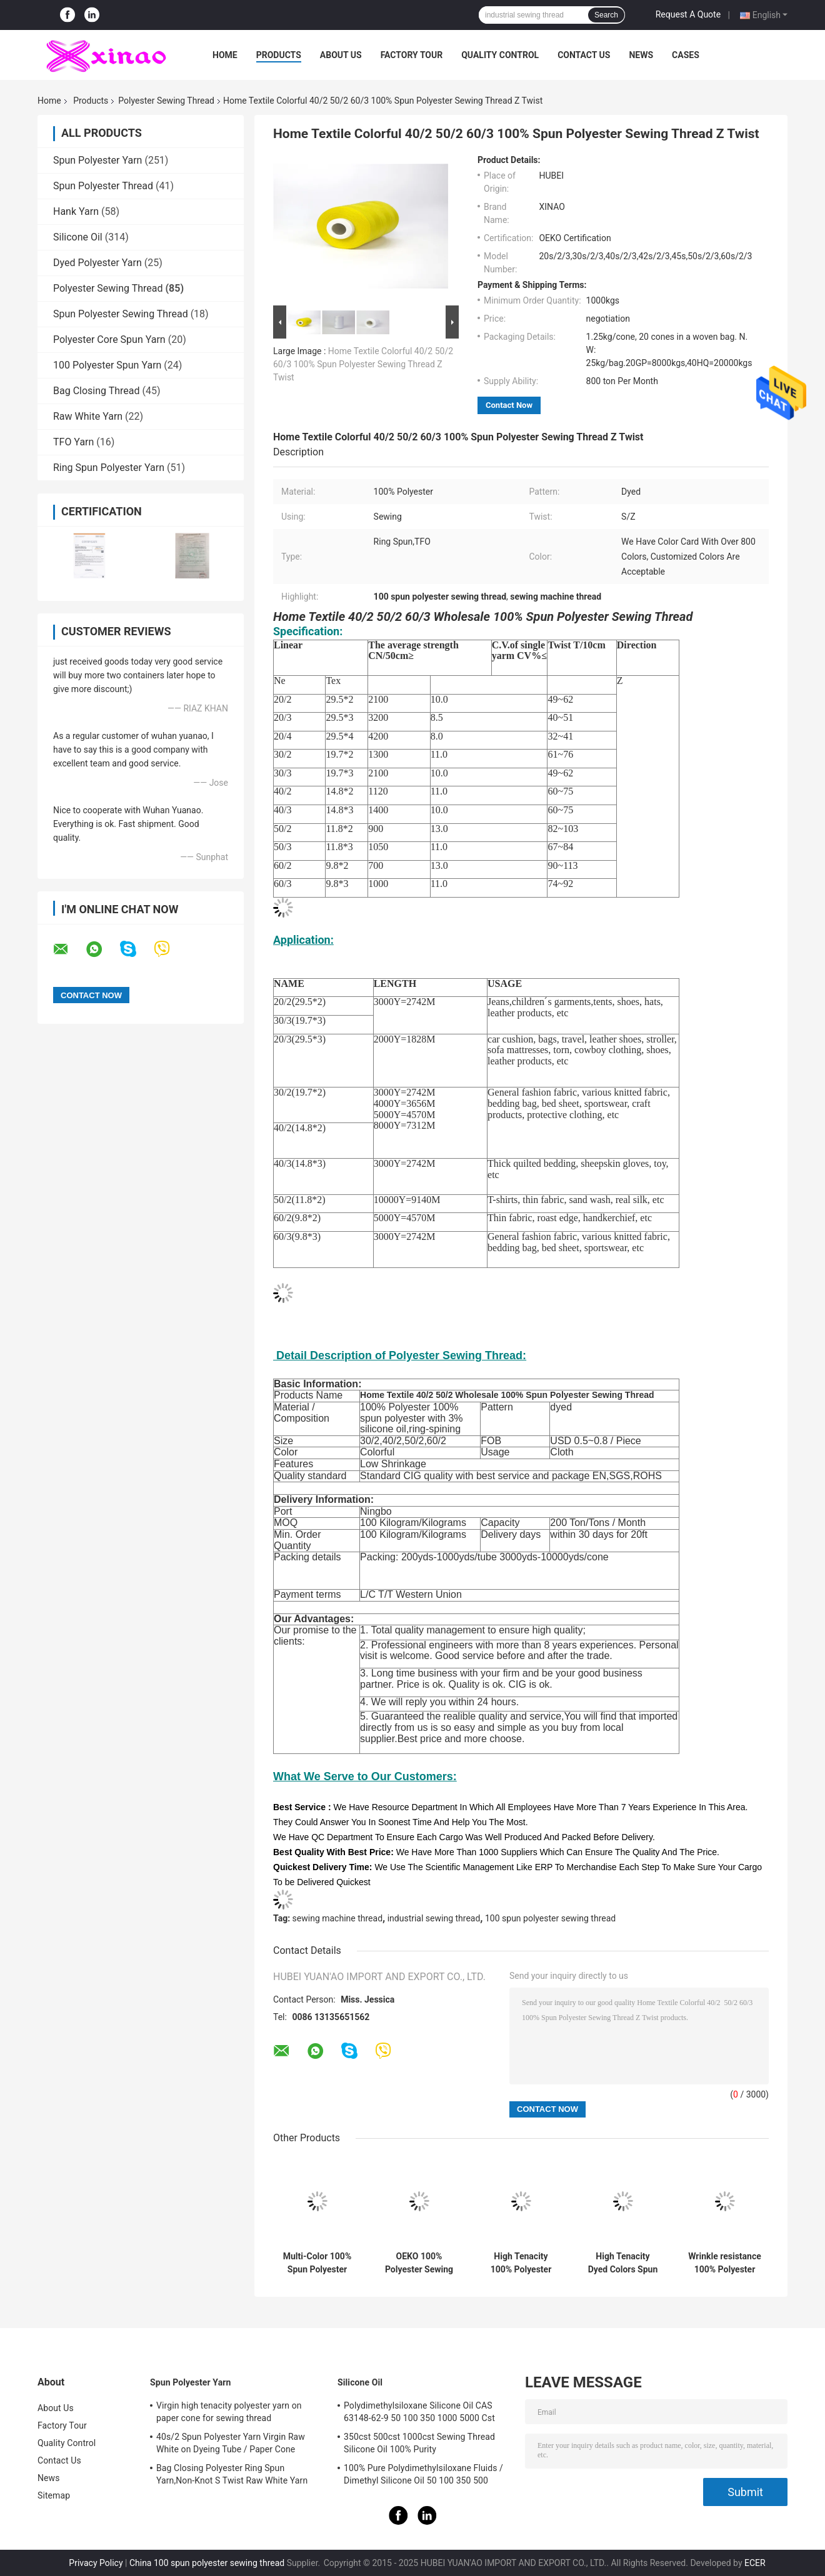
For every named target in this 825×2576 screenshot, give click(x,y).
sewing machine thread (337, 1918)
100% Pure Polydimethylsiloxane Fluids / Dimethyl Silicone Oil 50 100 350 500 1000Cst (423, 2476)
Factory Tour (412, 55)
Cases (685, 55)
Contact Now (509, 405)
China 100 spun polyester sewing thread (206, 2563)
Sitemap (54, 2495)
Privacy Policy (95, 2563)
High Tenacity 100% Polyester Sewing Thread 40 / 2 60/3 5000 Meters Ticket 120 (520, 2263)
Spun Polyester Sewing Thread (120, 314)
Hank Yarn (76, 211)
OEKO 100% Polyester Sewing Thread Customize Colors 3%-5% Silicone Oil (419, 2263)
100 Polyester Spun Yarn (107, 365)
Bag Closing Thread (96, 391)
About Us (341, 55)
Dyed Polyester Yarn (97, 263)
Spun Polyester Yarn (97, 160)
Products (278, 55)
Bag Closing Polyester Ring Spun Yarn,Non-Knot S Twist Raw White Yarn (232, 2474)
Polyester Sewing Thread (166, 101)
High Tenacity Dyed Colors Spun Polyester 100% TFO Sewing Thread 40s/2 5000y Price (623, 2263)
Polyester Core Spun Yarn (109, 339)
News (641, 55)
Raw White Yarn (87, 416)
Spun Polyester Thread (103, 186)
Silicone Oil (77, 237)
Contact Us (584, 55)
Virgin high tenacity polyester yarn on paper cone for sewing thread (229, 2411)
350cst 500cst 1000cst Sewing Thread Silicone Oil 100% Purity (419, 2443)
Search (606, 15)
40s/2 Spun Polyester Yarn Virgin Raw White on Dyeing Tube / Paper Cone (230, 2443)
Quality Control (500, 55)
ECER (755, 2563)
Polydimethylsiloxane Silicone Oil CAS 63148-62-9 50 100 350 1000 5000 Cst (419, 2411)
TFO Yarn (73, 442)
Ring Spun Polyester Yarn (108, 467)
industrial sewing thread (434, 1918)
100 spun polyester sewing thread (550, 1918)
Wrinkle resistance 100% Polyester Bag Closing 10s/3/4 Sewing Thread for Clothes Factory (725, 2263)
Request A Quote (688, 14)
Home (225, 55)
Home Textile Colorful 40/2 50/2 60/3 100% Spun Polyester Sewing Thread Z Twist (363, 364)
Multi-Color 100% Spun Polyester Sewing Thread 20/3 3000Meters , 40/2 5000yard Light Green (317, 2263)
